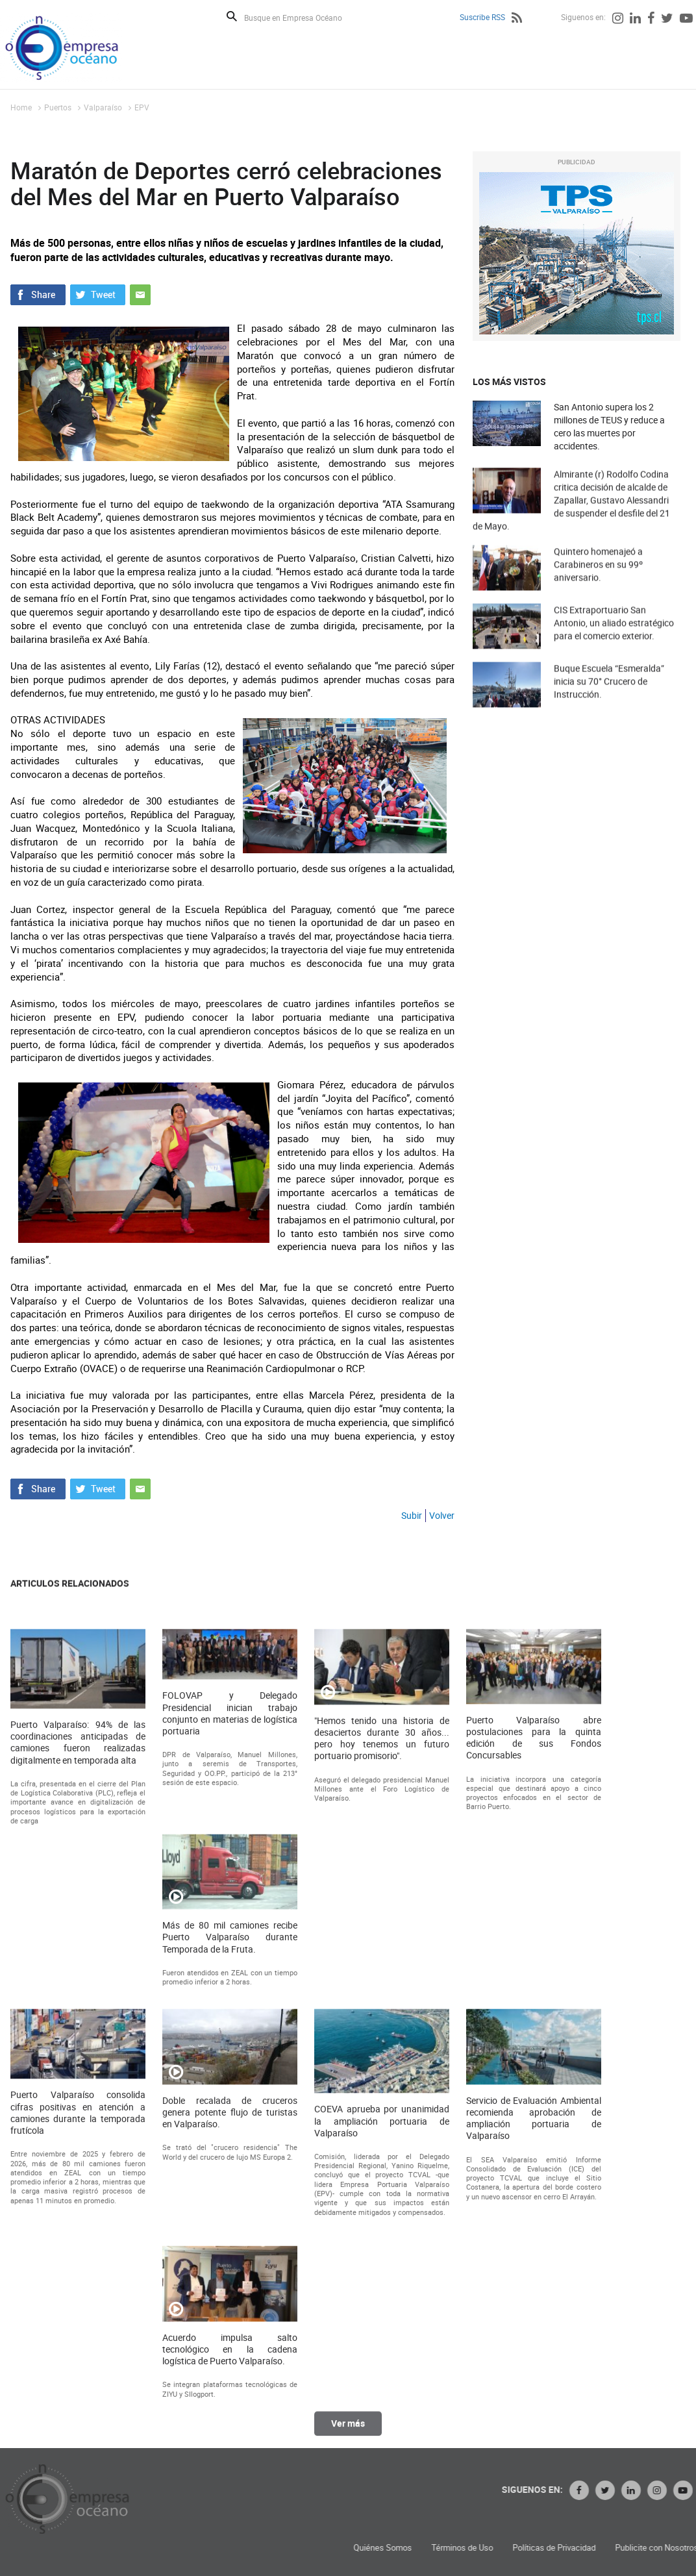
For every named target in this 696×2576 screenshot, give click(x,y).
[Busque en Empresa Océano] (302, 17)
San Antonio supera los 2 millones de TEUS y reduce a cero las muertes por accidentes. (609, 426)
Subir (411, 1515)
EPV (141, 107)
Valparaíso (103, 107)
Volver (441, 1515)
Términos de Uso (629, 2547)
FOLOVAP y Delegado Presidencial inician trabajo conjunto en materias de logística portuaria (229, 2098)
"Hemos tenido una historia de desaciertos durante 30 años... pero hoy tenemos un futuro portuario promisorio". (381, 2123)
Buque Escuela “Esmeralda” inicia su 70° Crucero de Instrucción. (609, 703)
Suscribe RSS (482, 17)
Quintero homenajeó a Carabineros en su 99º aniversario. (598, 586)
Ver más (348, 2435)
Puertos (57, 107)
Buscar (232, 16)
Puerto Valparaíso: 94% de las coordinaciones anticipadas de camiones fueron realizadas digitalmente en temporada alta (77, 2127)
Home (21, 107)
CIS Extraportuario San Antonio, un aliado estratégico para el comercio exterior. (614, 644)
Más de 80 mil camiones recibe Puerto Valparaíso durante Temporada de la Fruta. (229, 2322)
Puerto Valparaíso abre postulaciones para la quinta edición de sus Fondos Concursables (533, 2122)
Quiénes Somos (550, 2547)
